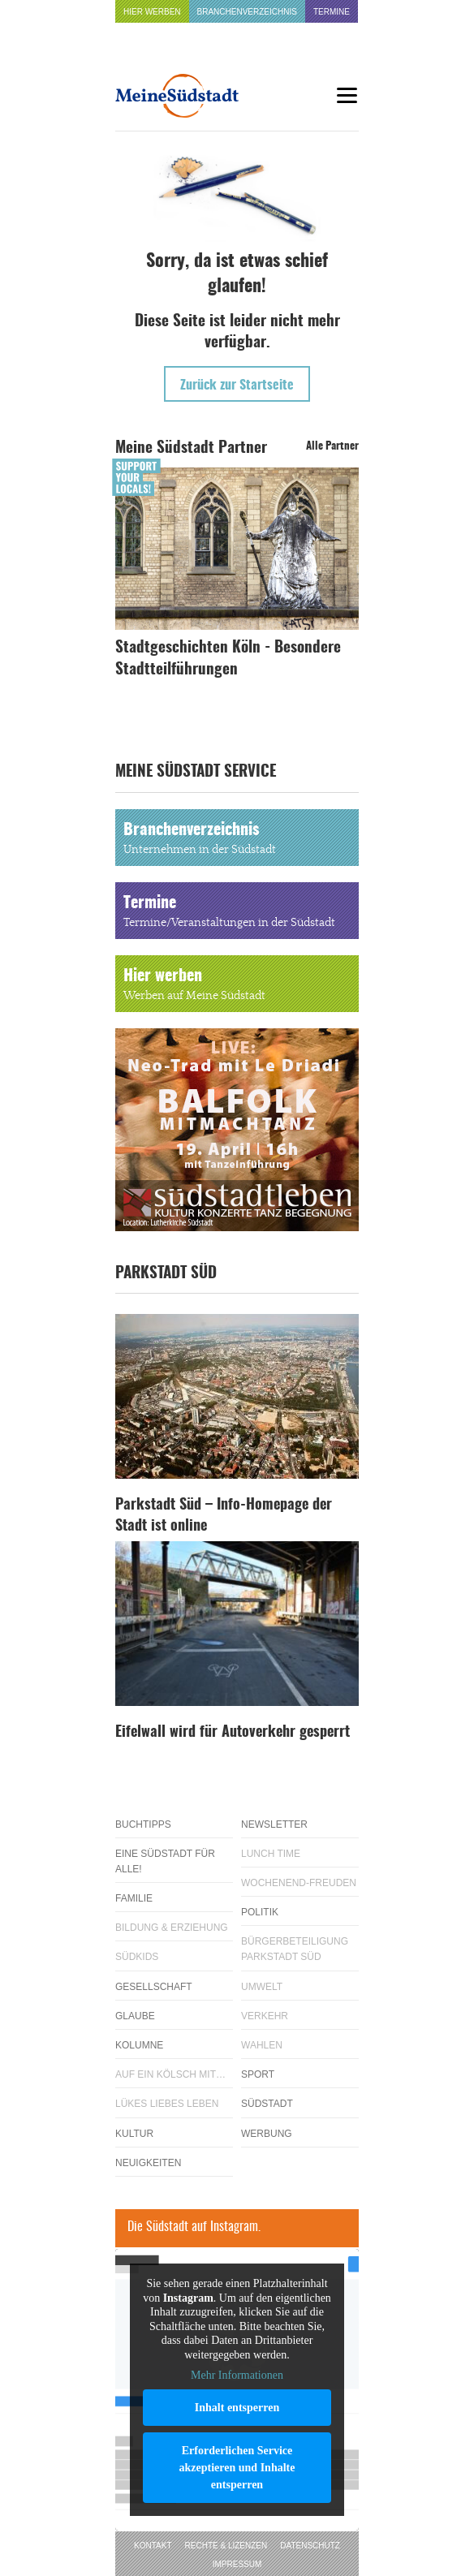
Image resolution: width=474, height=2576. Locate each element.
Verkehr (264, 2016)
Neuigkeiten (148, 2163)
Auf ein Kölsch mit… (170, 2074)
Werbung (266, 2133)
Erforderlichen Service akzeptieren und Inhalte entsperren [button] (237, 2467)
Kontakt (152, 2545)
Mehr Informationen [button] (237, 2375)
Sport (257, 2074)
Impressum (237, 2564)
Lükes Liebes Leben (166, 2103)
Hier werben (152, 11)
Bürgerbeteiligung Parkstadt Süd (294, 1949)
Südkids (136, 1956)
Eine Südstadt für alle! (165, 1861)
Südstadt (267, 2103)
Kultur (134, 2133)
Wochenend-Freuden (298, 1883)
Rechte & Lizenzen (226, 2545)
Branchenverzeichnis (247, 11)
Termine (331, 11)
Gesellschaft (153, 1986)
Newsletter (274, 1824)
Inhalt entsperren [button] (237, 2407)
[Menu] (346, 95)
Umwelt (261, 1986)
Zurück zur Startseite (237, 385)
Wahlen (261, 2045)
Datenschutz (310, 2545)
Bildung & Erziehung (171, 1927)
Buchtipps (143, 1824)
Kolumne (139, 2045)
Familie (134, 1898)
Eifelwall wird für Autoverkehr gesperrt (232, 1732)
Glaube (135, 2016)
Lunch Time (270, 1853)
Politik (259, 1912)
